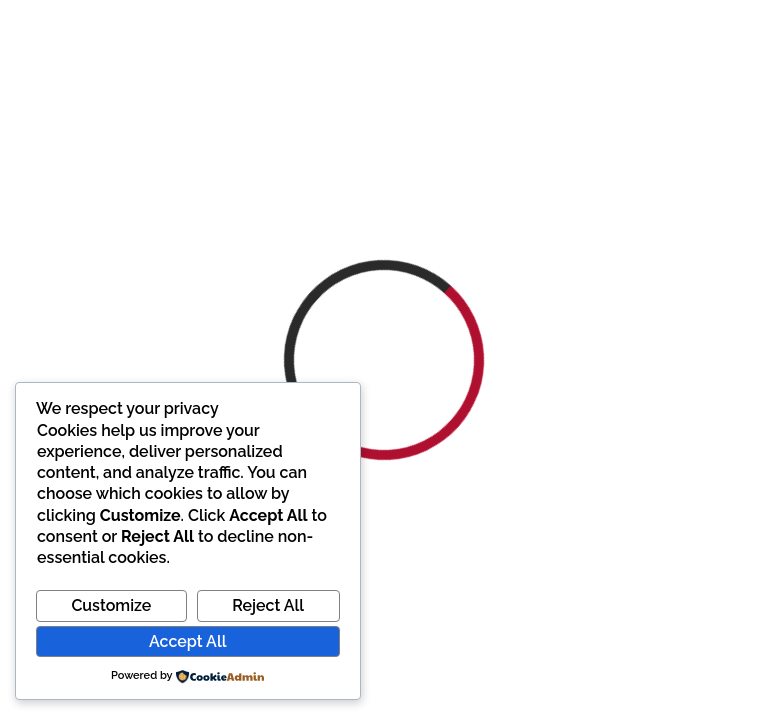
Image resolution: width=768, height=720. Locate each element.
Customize (111, 605)
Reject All (268, 605)
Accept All (187, 641)
